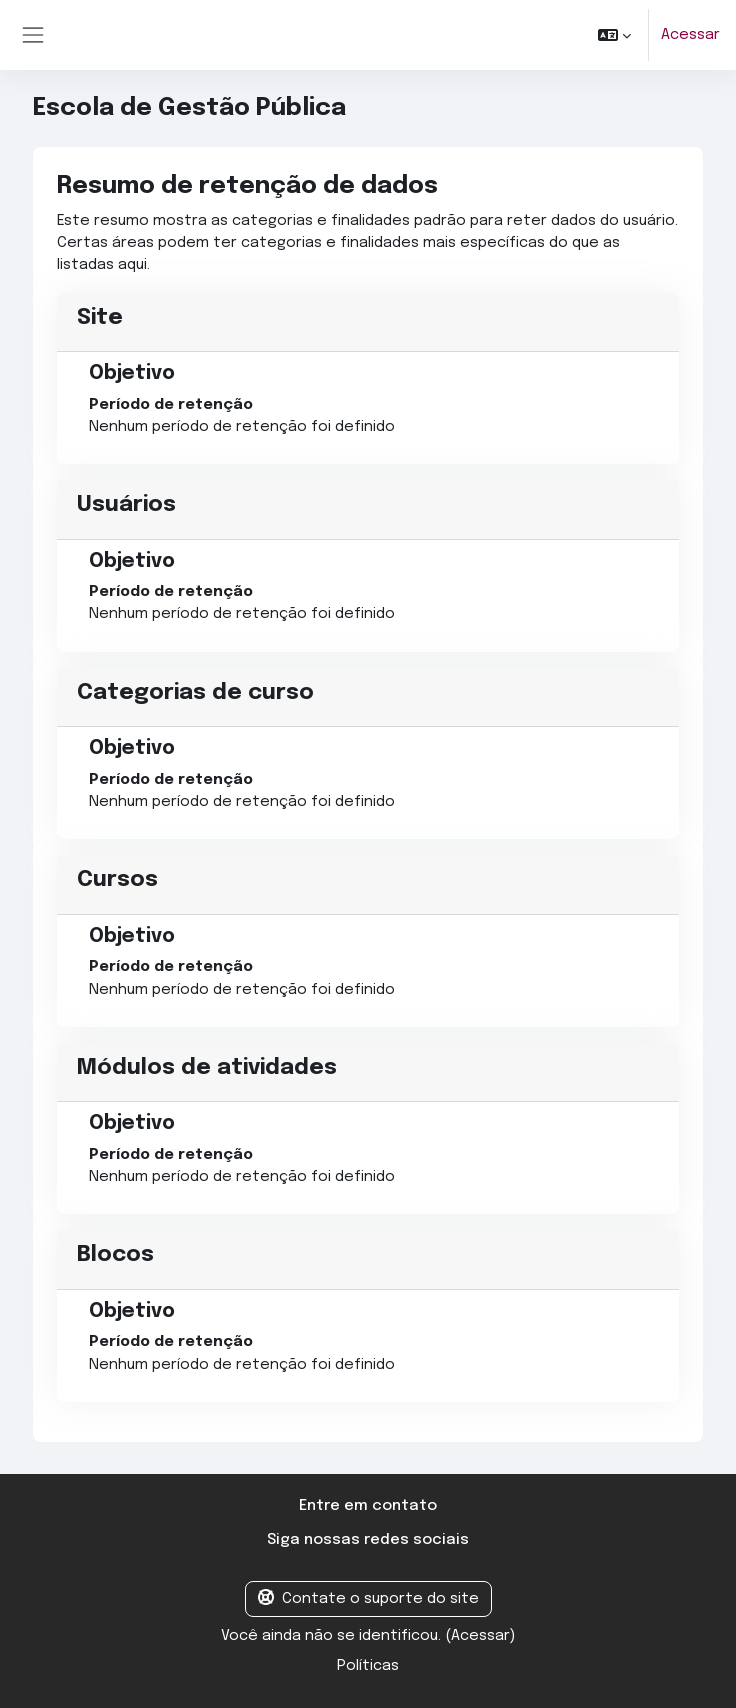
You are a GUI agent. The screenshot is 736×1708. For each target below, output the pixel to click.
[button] (614, 35)
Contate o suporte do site (368, 1597)
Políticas (368, 1665)
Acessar (690, 34)
